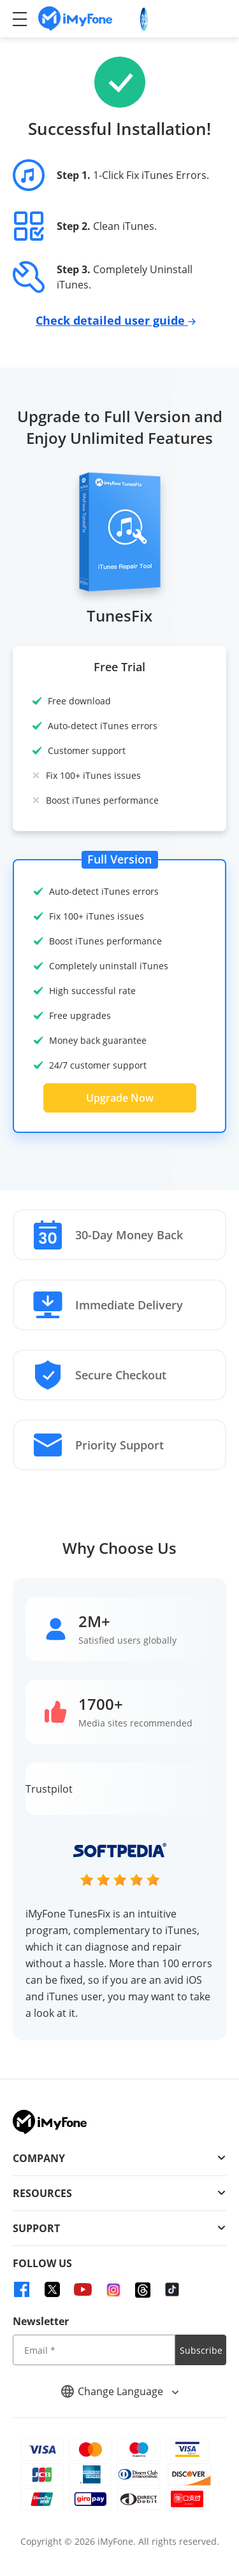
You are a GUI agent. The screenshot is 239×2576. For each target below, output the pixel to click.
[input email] (94, 2350)
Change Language (119, 2391)
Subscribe (201, 2350)
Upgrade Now (120, 1098)
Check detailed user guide (116, 320)
